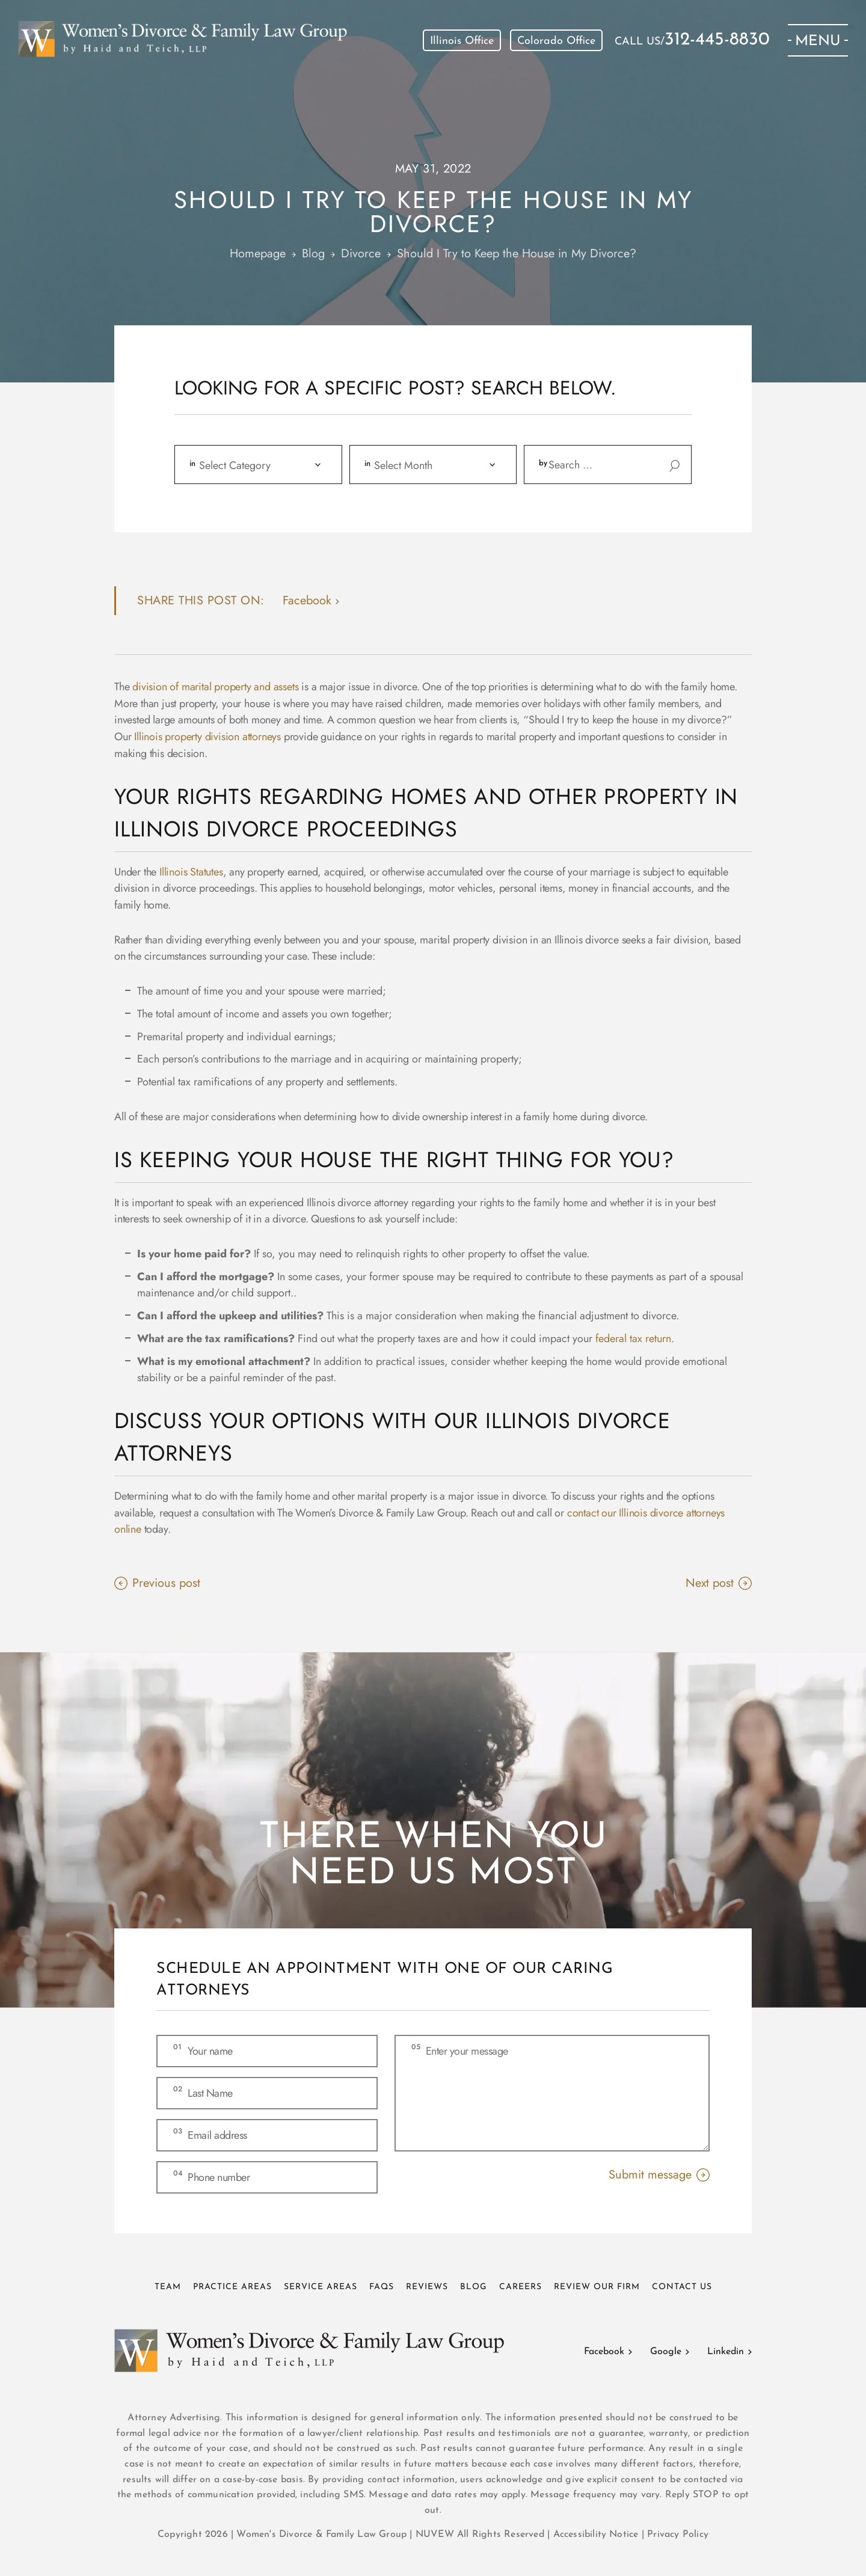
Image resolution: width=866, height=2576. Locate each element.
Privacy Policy (677, 2534)
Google (665, 2352)
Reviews (427, 2287)
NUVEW (435, 2534)
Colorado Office (556, 41)
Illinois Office (462, 41)
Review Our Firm (597, 2287)
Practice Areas (232, 2287)
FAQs (381, 2287)
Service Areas (320, 2287)
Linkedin (725, 2352)
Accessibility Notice (597, 2534)
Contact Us (682, 2287)
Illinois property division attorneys (207, 736)
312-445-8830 (717, 40)
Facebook (604, 2352)
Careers (520, 2287)
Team (168, 2287)
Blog (473, 2287)
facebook (307, 600)
